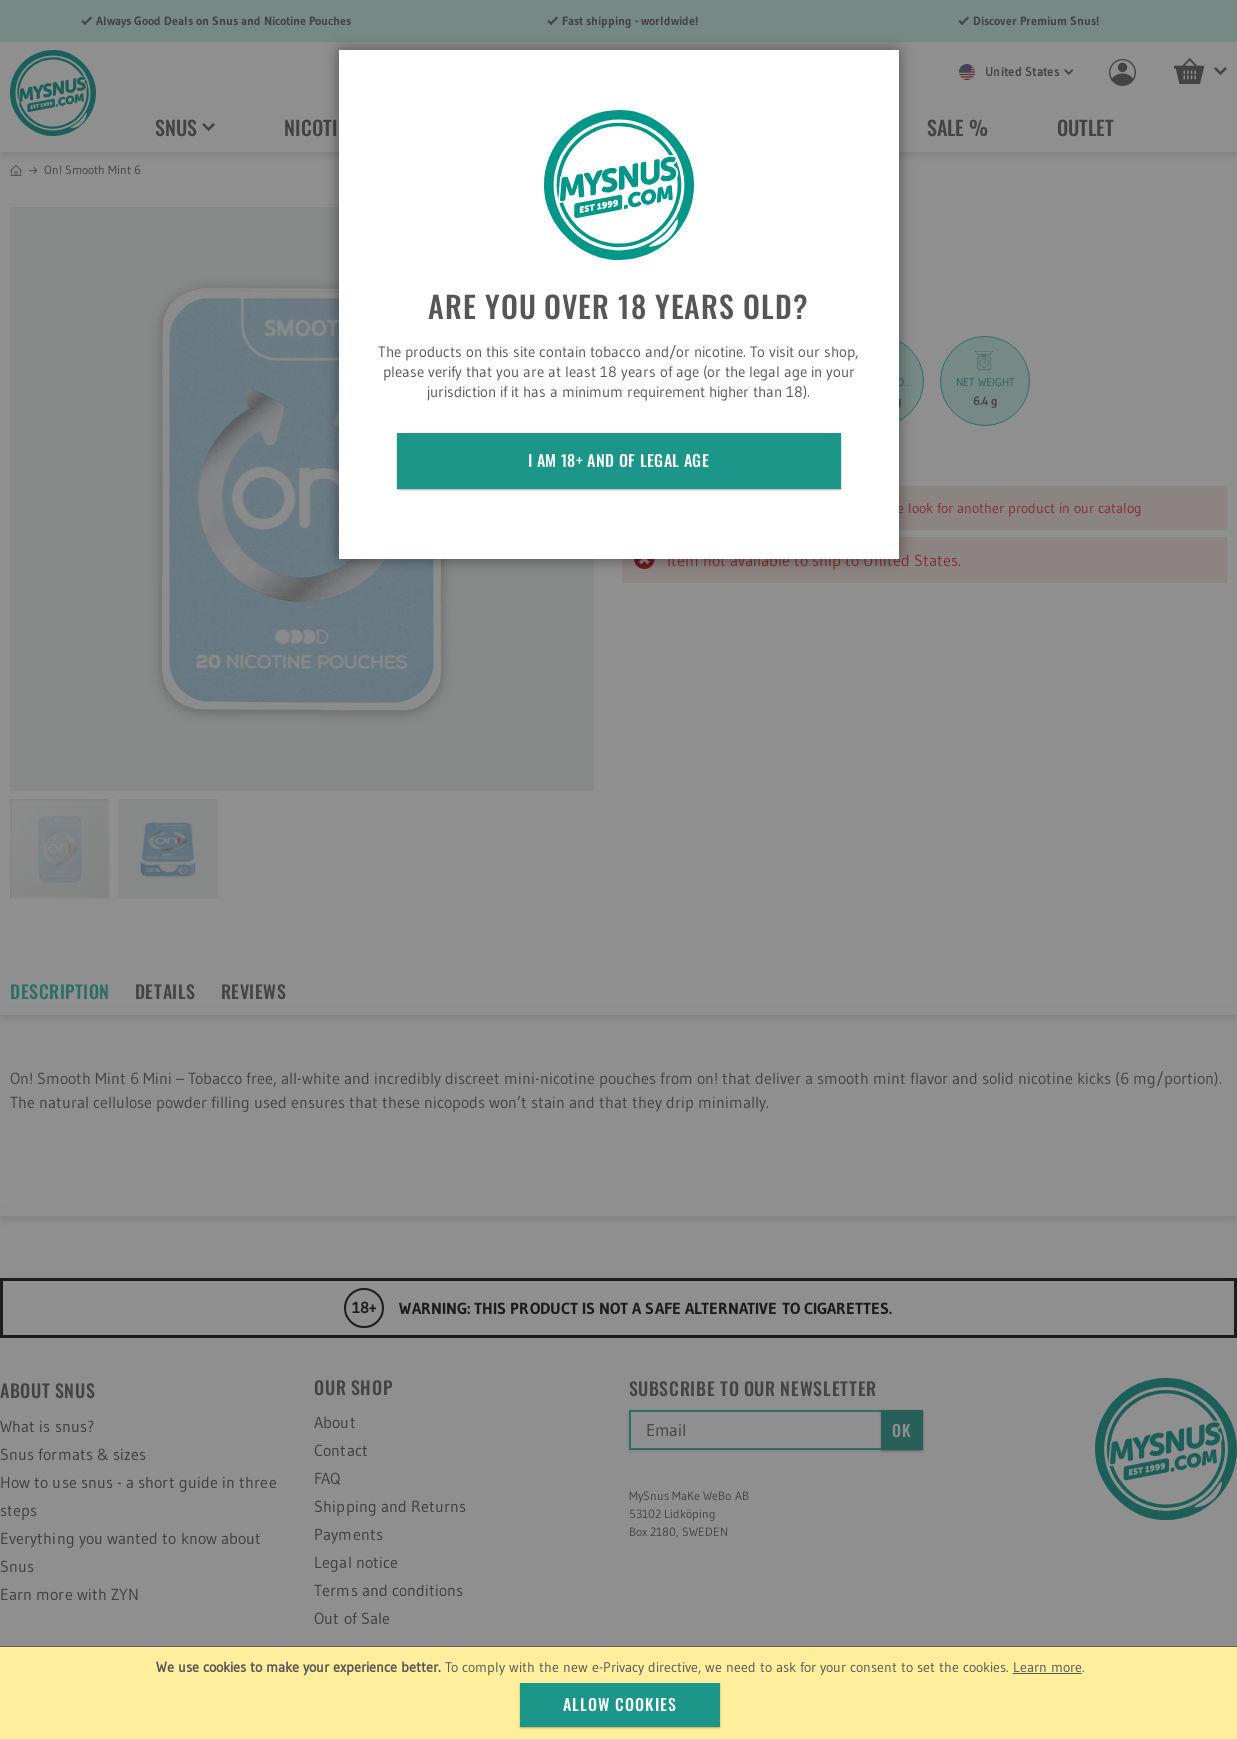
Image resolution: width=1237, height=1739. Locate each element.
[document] (621, 1693)
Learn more (1047, 1667)
